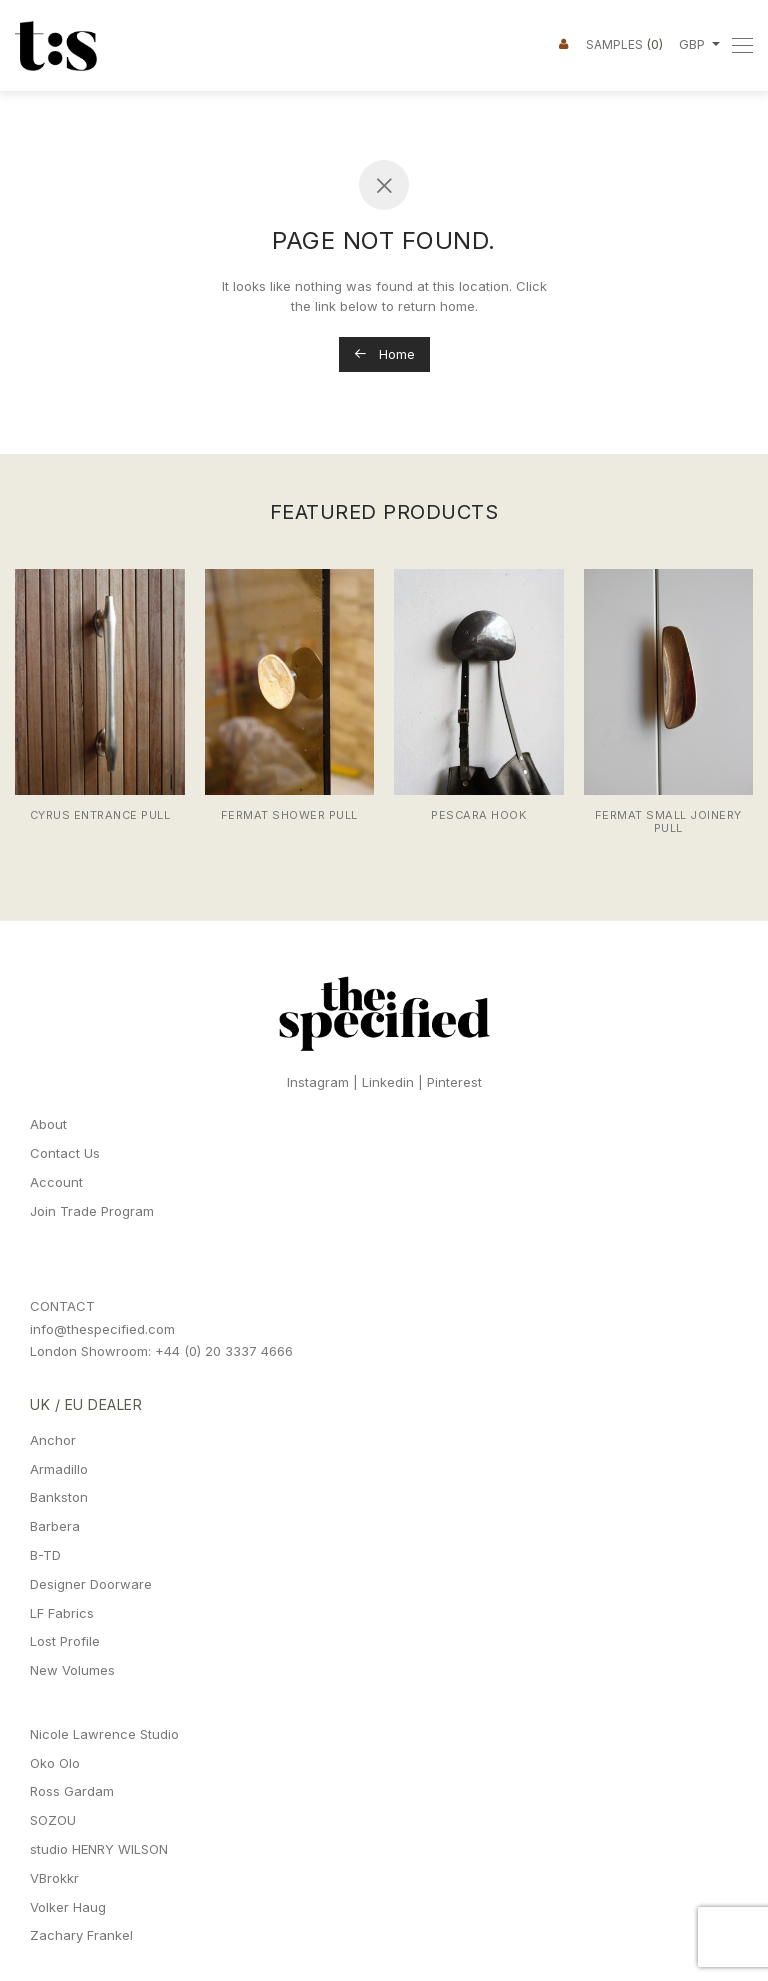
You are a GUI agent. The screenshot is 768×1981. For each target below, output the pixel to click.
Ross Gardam (72, 1791)
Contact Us (65, 1153)
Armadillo (59, 1469)
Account (56, 1182)
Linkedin (388, 1082)
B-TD (45, 1555)
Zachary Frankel (81, 1935)
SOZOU (53, 1820)
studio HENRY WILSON (99, 1849)
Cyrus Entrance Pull (100, 815)
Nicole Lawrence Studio (104, 1734)
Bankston (59, 1497)
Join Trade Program (92, 1211)
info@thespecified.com (102, 1329)
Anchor (53, 1440)
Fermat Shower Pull (289, 815)
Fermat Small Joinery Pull (668, 821)
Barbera (55, 1526)
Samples (624, 44)
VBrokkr (54, 1878)
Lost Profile (65, 1641)
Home (384, 354)
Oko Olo (55, 1763)
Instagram (318, 1082)
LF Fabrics (62, 1613)
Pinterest (454, 1082)
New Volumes (72, 1670)
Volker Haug (68, 1907)
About (48, 1124)
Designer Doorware (91, 1584)
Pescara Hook (478, 815)
